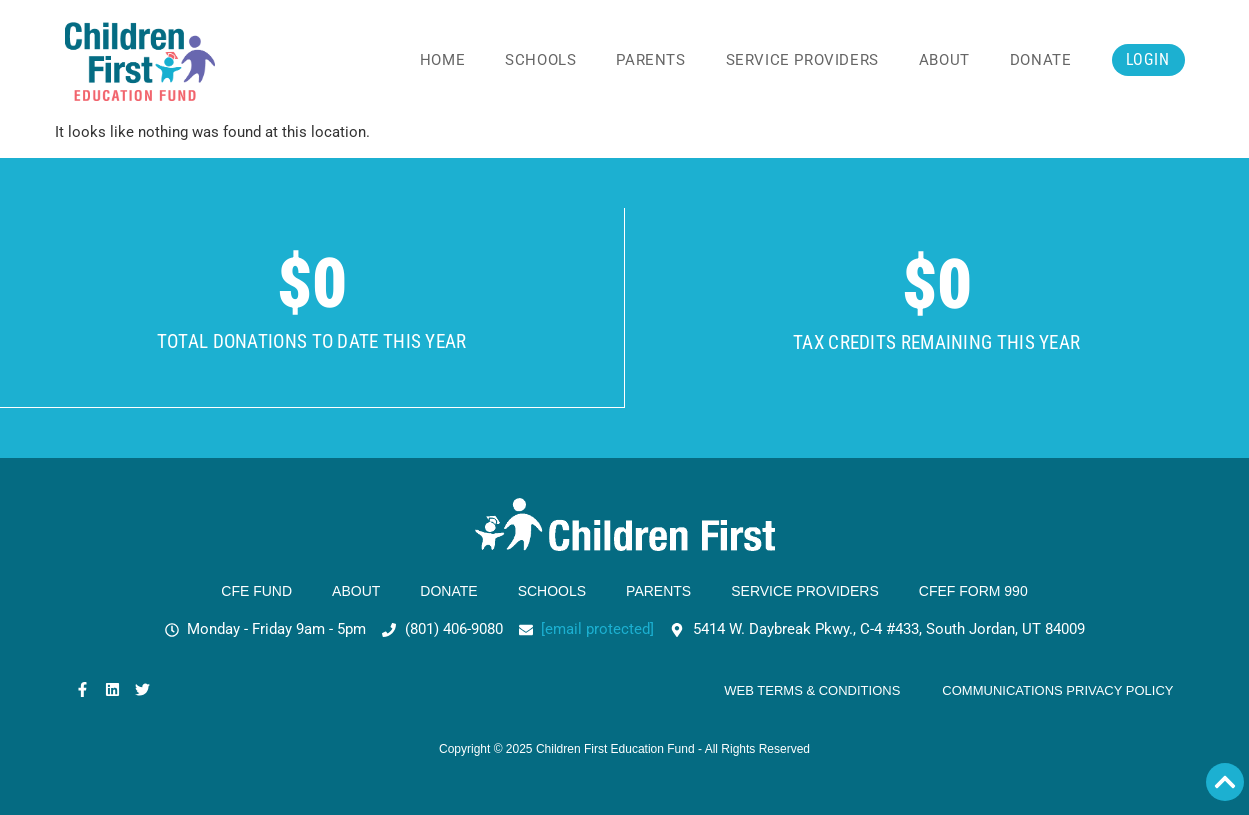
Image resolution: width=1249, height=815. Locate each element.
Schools (540, 60)
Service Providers (802, 60)
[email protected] (597, 629)
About (944, 60)
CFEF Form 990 (973, 591)
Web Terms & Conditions (812, 690)
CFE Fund (256, 591)
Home (442, 60)
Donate (1041, 60)
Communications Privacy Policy (1057, 690)
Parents (650, 60)
